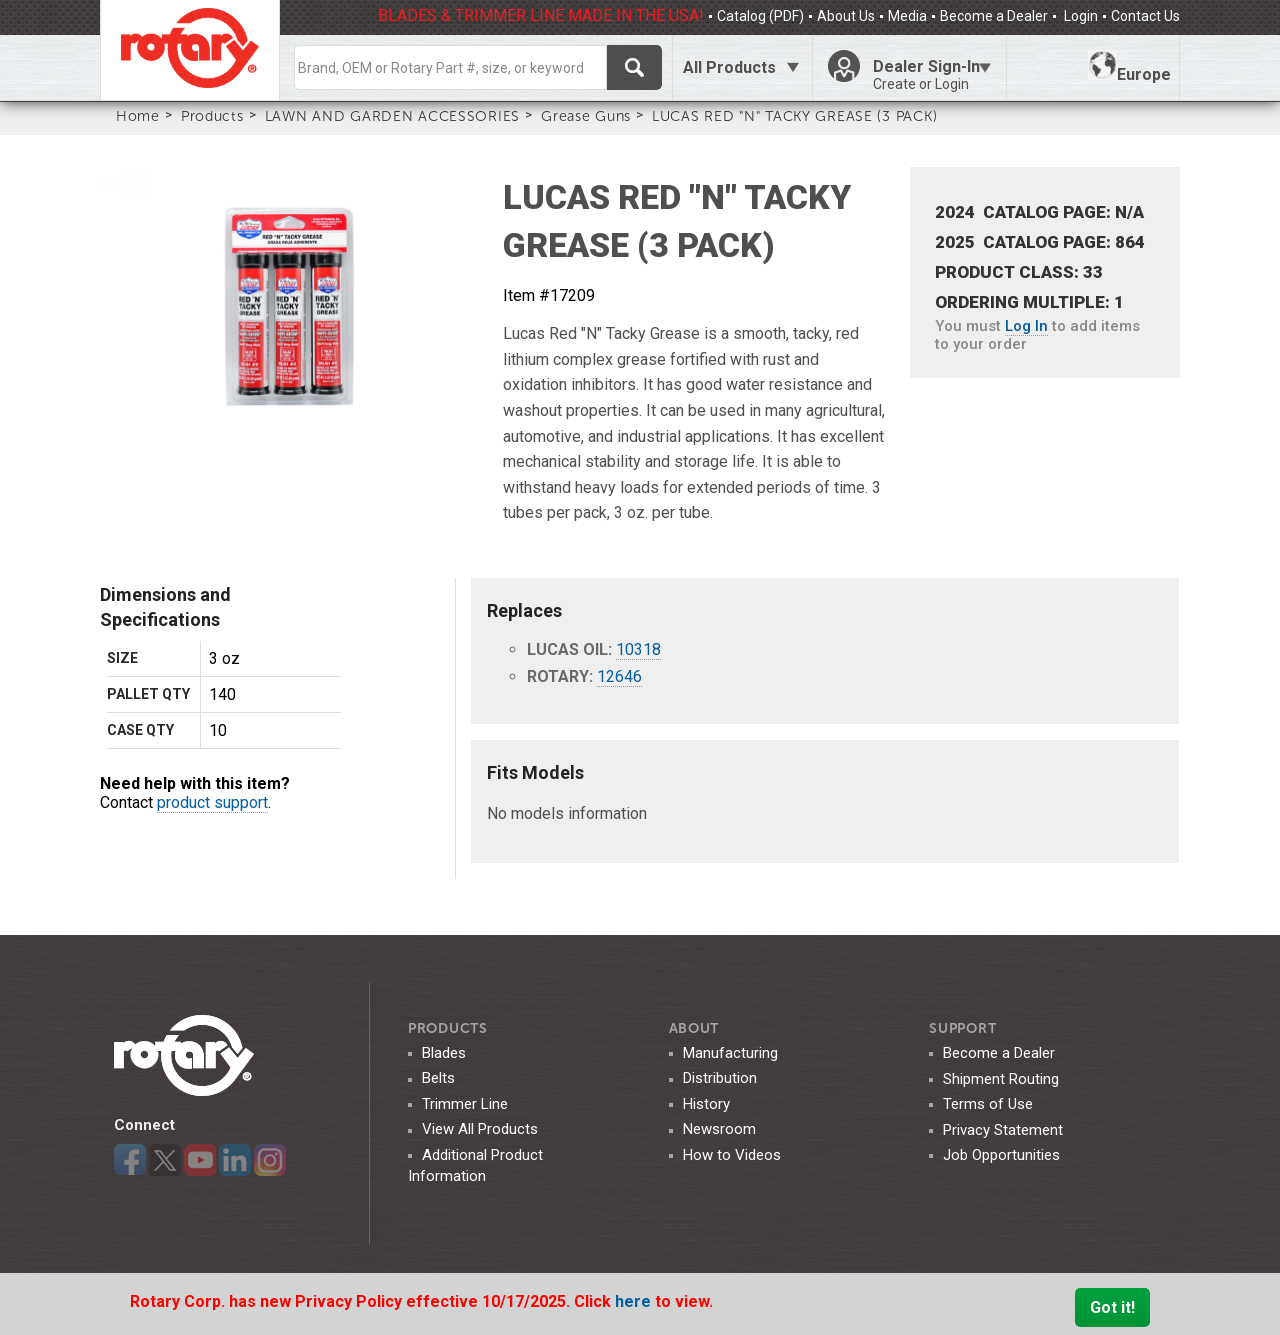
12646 (619, 676)
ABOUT (694, 1028)
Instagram (270, 1160)
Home (138, 116)
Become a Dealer (994, 16)
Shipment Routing (1001, 1079)
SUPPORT (962, 1028)
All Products (729, 67)
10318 (638, 649)
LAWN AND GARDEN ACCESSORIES (392, 116)
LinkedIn (235, 1160)
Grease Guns (586, 116)
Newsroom (719, 1129)
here (635, 1301)
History (706, 1104)
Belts (438, 1078)
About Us (846, 16)
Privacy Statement (1003, 1130)
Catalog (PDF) (760, 16)
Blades (444, 1053)
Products (212, 116)
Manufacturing (730, 1053)
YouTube (200, 1160)
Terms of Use (988, 1104)
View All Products (480, 1129)
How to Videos (732, 1155)
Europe (1129, 67)
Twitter (165, 1160)
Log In (1026, 326)
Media (907, 16)
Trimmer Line (465, 1104)
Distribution (720, 1078)
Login (1079, 16)
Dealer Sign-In (932, 75)
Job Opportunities (1001, 1155)
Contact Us (1145, 16)
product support (212, 802)
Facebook (130, 1160)
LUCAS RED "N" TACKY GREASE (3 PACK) (794, 116)
